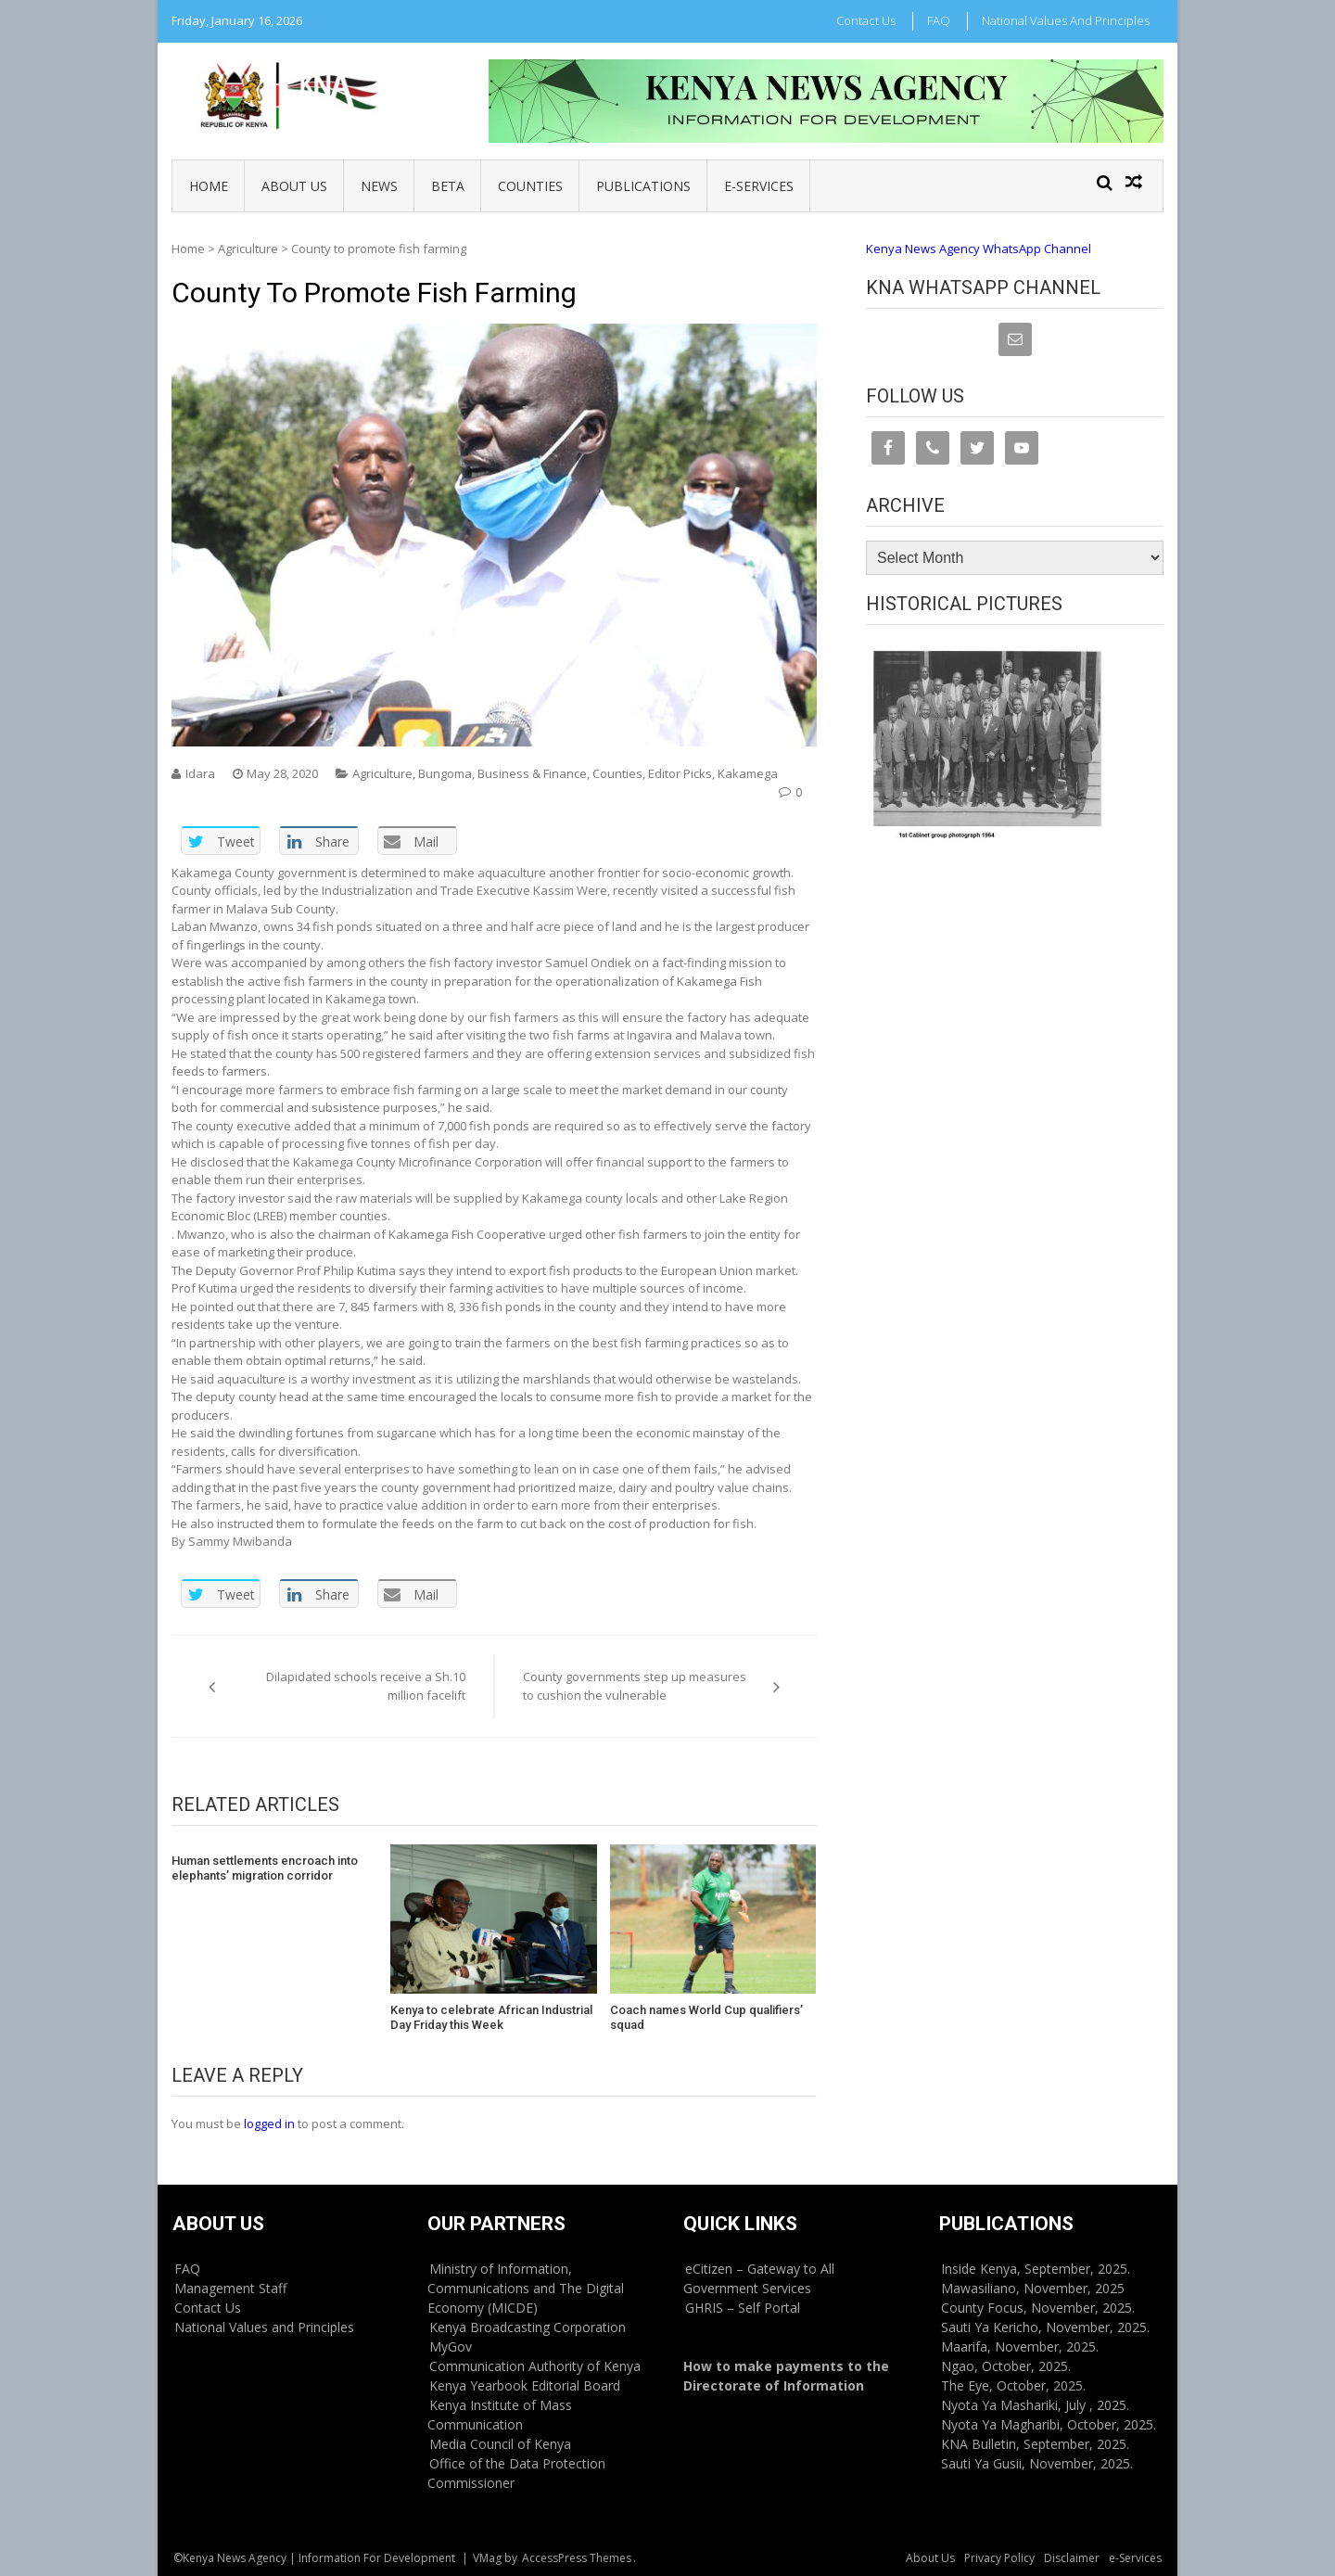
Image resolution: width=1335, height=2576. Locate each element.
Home (208, 186)
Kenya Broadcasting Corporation (527, 2327)
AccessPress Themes (576, 2558)
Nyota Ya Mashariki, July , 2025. (1035, 2405)
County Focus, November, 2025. (1038, 2307)
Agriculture (248, 248)
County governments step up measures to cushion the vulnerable (634, 1685)
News (379, 186)
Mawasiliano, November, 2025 (1033, 2288)
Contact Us (866, 20)
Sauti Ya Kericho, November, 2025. (1045, 2327)
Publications (643, 186)
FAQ (938, 20)
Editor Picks (680, 773)
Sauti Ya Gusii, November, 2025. (1037, 2463)
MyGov (450, 2346)
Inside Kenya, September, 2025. (1035, 2268)
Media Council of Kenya (500, 2444)
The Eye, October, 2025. (1013, 2385)
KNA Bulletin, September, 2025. (1035, 2444)
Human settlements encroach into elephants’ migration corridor (265, 1868)
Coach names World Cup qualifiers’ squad (706, 2017)
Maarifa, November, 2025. (1020, 2346)
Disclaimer (1072, 2558)
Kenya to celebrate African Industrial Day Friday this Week (491, 2017)
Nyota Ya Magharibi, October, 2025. (1048, 2424)
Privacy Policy (999, 2558)
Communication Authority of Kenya (535, 2366)
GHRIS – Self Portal (742, 2307)
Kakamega (748, 773)
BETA (447, 186)
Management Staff (230, 2288)
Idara (200, 773)
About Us (294, 186)
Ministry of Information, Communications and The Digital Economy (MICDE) (525, 2288)
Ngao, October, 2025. (1006, 2366)
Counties (530, 186)
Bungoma (445, 773)
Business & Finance (532, 773)
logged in (269, 2123)
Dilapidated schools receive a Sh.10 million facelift (365, 1685)
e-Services (759, 186)
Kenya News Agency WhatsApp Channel (978, 248)
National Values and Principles (1066, 20)
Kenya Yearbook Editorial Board (524, 2385)
